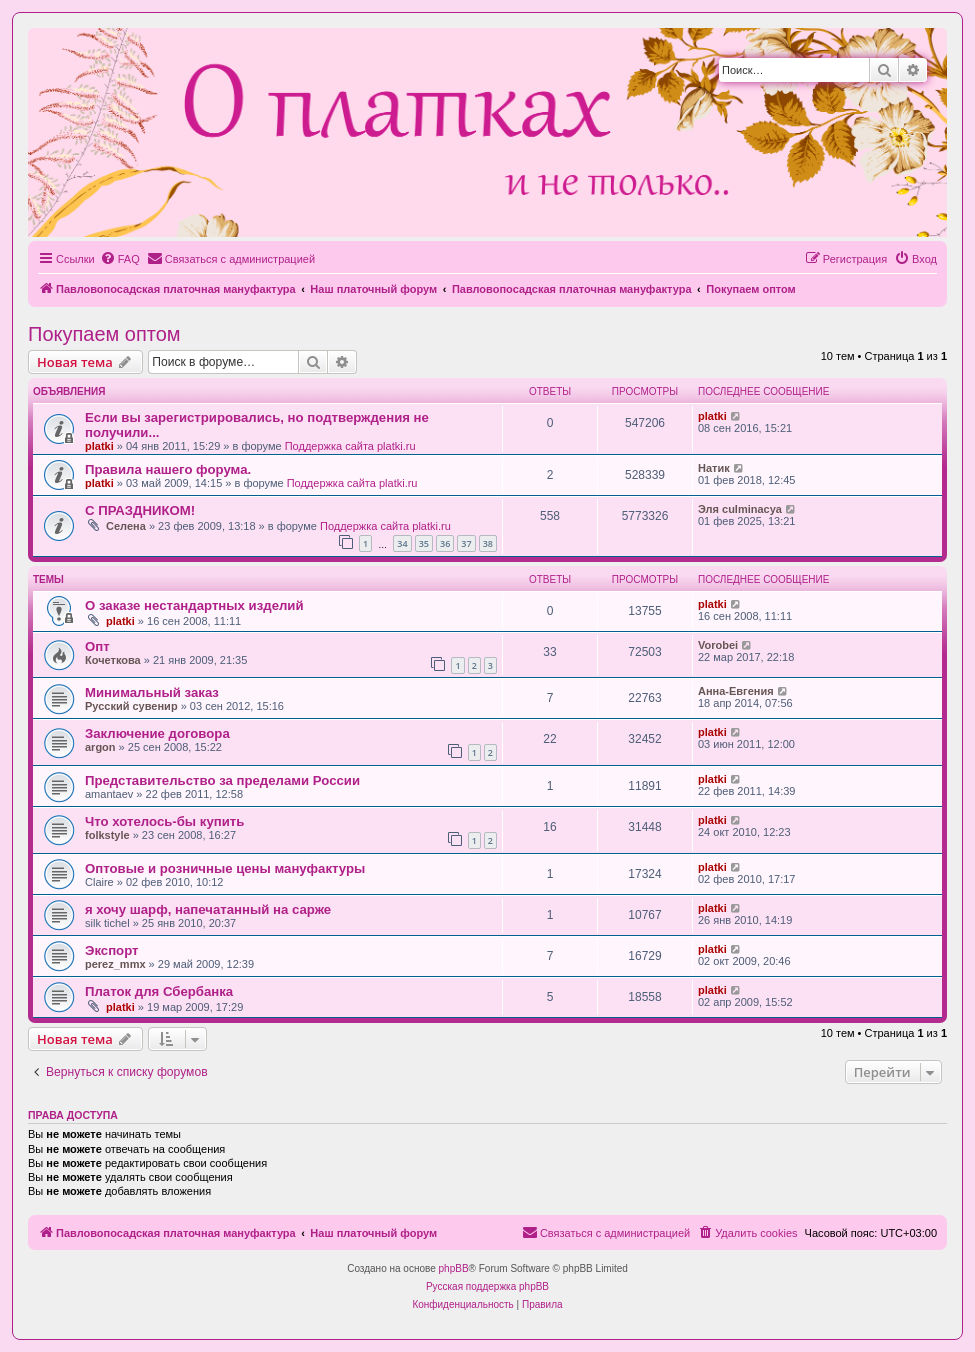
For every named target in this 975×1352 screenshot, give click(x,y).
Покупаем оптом (104, 334)
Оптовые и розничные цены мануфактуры (225, 868)
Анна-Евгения (736, 691)
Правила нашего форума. (168, 469)
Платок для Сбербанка (159, 991)
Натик (714, 468)
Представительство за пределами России (222, 780)
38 (488, 543)
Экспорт (112, 950)
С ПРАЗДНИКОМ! (140, 510)
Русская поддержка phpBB (487, 1286)
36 (445, 543)
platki (99, 446)
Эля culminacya (740, 509)
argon (100, 747)
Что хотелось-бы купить (164, 821)
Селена (126, 526)
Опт (97, 646)
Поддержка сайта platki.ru (350, 446)
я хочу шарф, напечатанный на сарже (208, 909)
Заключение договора (157, 733)
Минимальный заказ (152, 692)
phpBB (454, 1268)
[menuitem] (120, 259)
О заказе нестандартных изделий (194, 605)
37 (466, 543)
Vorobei (718, 645)
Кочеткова (113, 660)
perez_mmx (115, 964)
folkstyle (107, 835)
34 (402, 543)
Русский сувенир (131, 706)
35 (424, 543)
